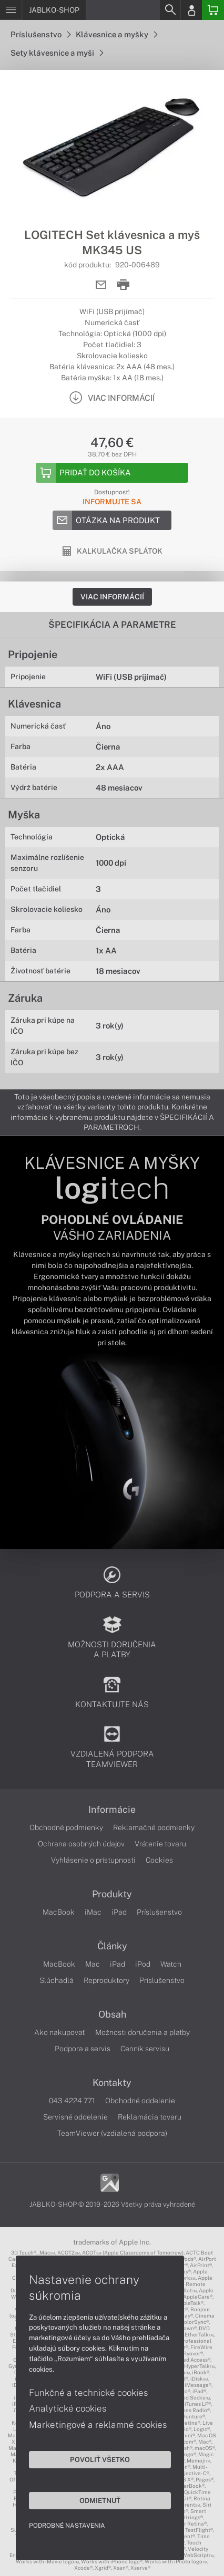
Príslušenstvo (40, 34)
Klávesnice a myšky (116, 34)
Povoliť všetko (100, 2459)
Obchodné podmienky (66, 1827)
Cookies (159, 1860)
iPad (119, 1912)
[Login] (191, 10)
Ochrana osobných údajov (81, 1844)
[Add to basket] (112, 473)
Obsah (112, 2014)
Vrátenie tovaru (160, 1844)
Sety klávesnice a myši (57, 52)
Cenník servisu (144, 2048)
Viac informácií (112, 597)
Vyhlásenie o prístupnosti (93, 1860)
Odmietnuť (99, 2500)
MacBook (59, 1912)
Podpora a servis (82, 2048)
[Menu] (11, 10)
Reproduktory (106, 1980)
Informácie (112, 1809)
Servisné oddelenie (75, 2117)
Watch (170, 1964)
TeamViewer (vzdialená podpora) (112, 2133)
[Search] (169, 10)
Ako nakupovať (59, 2032)
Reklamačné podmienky (154, 1827)
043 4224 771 (72, 2100)
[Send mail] (101, 285)
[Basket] (213, 10)
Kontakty (112, 2082)
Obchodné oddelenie (140, 2100)
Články (112, 1946)
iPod (142, 1964)
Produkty (112, 1894)
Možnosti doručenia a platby (142, 2032)
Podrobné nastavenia (67, 2525)
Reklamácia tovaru (149, 2117)
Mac (92, 1964)
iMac (93, 1912)
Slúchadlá (56, 1980)
